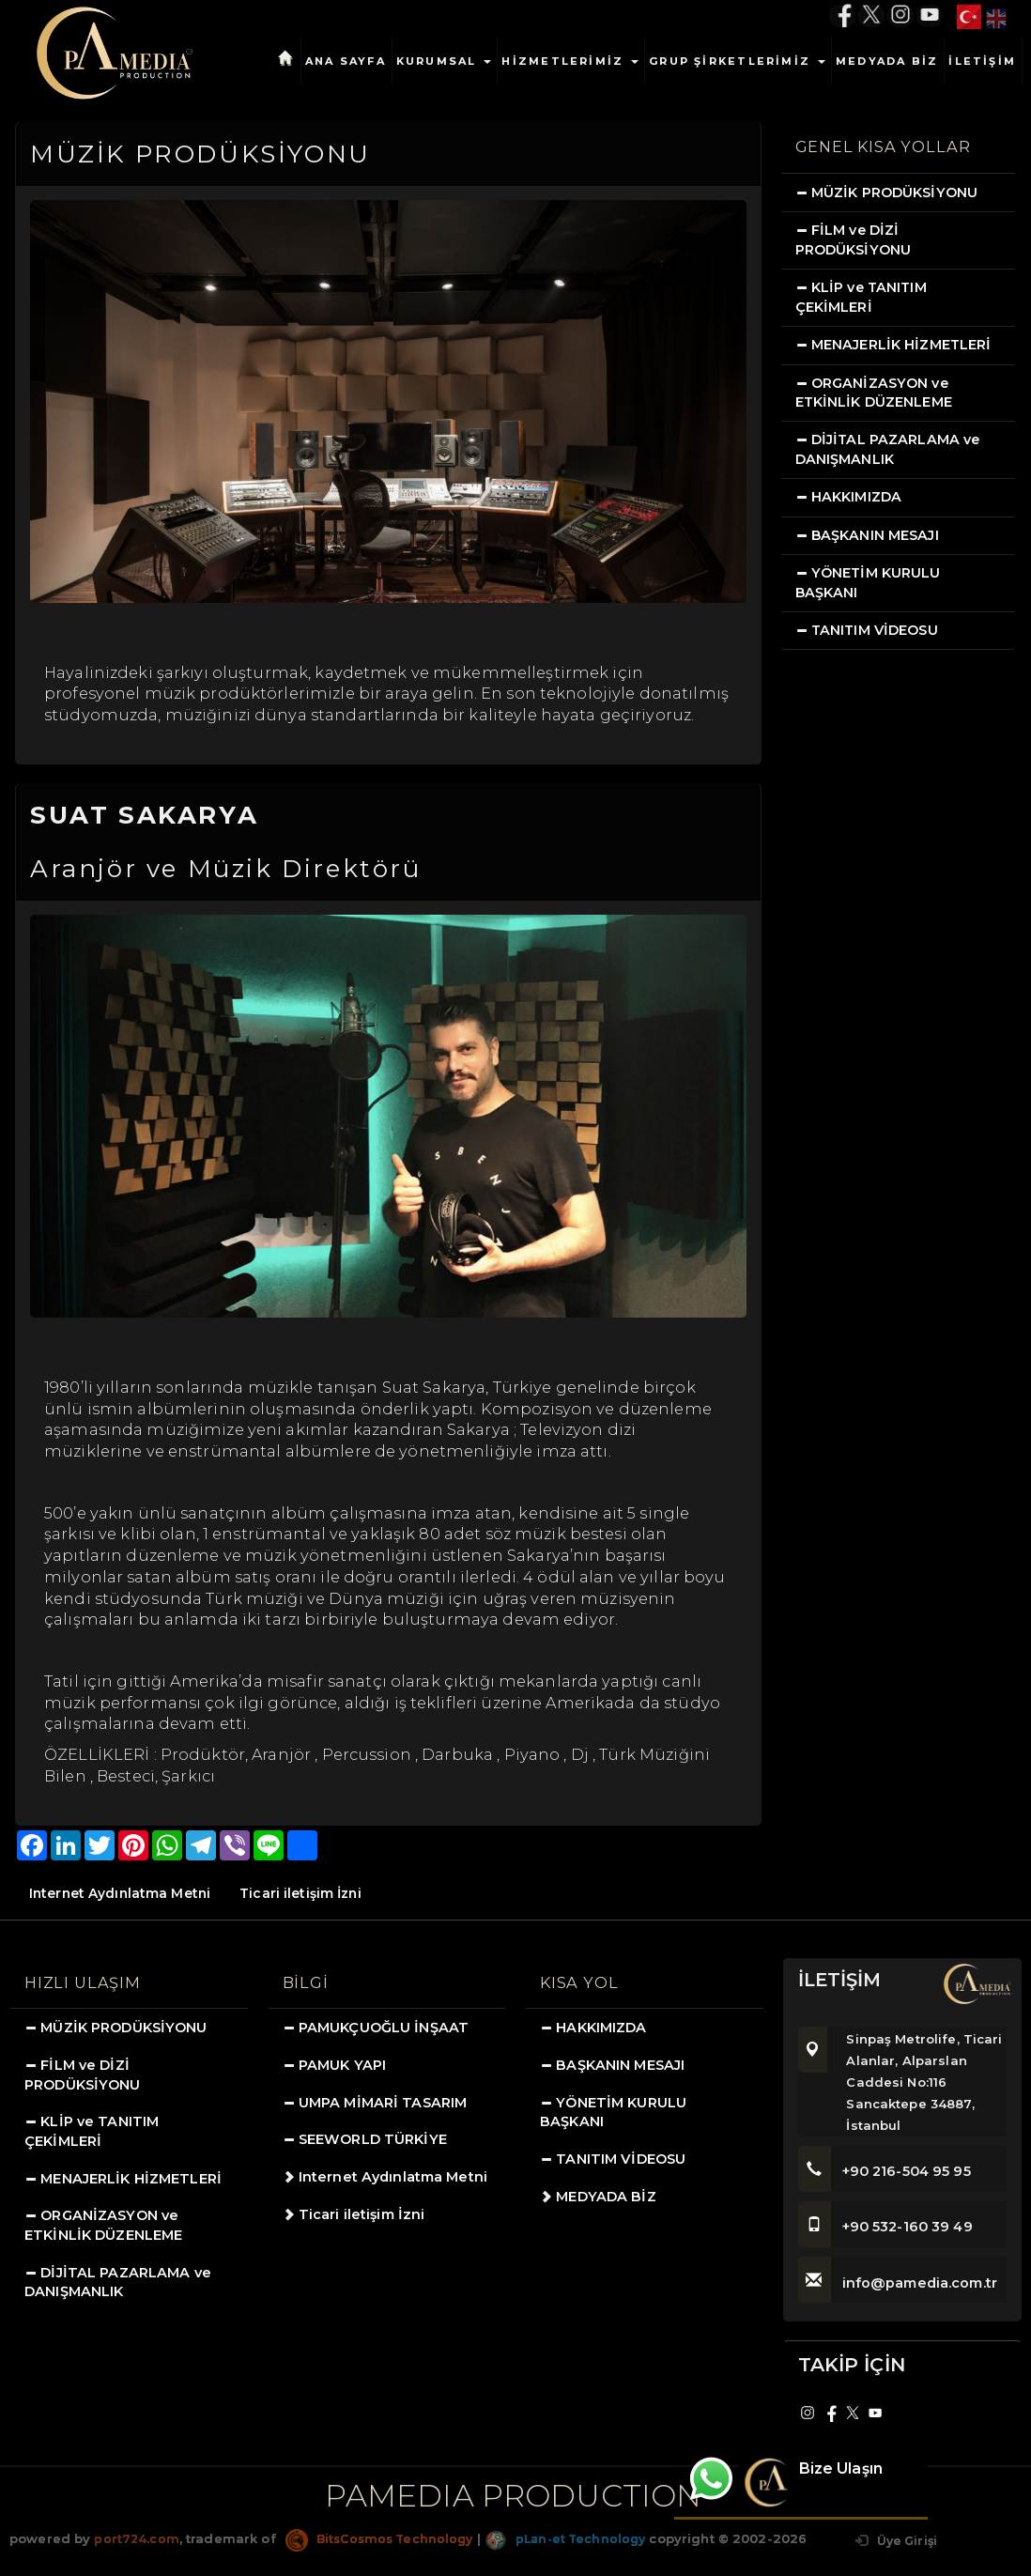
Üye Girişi (894, 2540)
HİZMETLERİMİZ (570, 61)
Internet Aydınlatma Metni (122, 1893)
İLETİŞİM (982, 61)
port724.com (136, 2538)
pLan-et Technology (579, 2538)
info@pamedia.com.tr (900, 2283)
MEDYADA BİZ (887, 61)
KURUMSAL (444, 61)
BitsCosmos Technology (385, 2538)
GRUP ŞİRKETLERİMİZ (737, 61)
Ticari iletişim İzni (306, 1893)
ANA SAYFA (345, 61)
